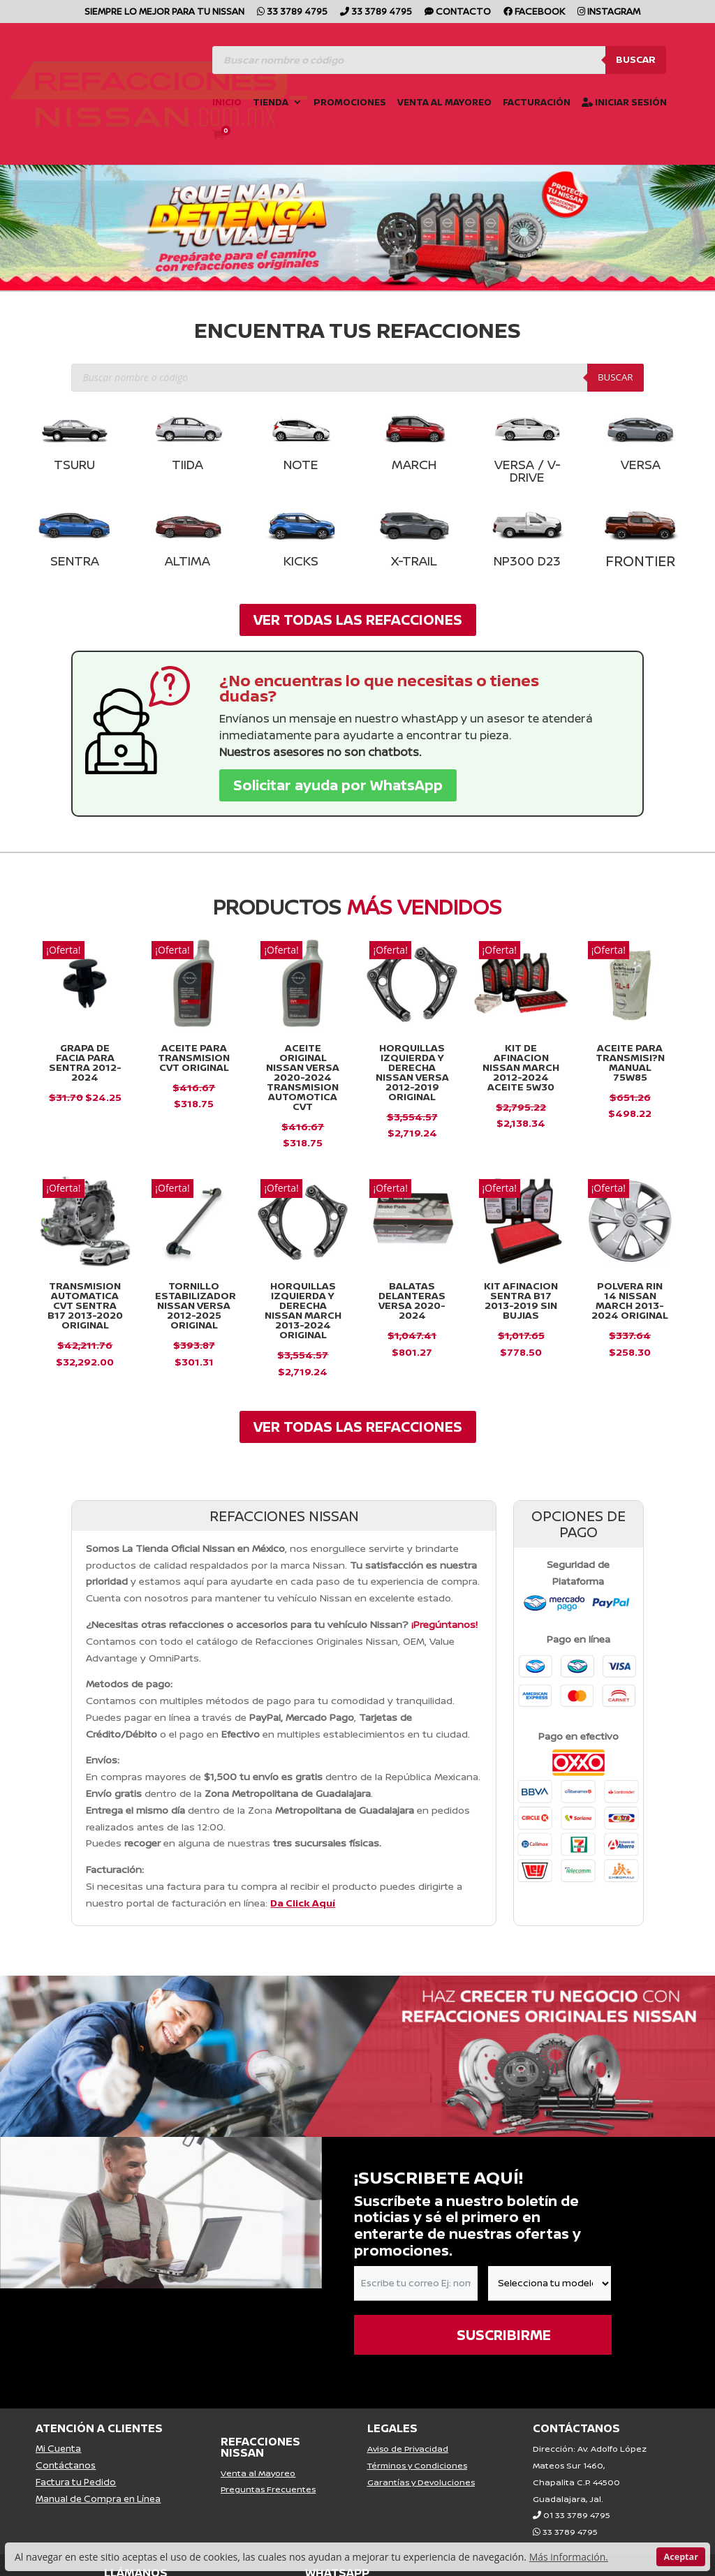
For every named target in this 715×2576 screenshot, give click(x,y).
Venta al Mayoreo (444, 102)
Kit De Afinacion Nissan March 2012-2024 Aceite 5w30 (520, 1067)
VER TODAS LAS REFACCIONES (357, 619)
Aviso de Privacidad (407, 2449)
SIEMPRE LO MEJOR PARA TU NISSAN (164, 12)
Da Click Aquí (302, 1902)
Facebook (534, 12)
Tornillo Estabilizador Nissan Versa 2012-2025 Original (195, 1305)
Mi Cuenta (58, 2448)
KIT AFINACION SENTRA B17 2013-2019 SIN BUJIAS (521, 1300)
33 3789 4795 (292, 12)
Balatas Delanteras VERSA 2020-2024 (411, 1300)
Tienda (270, 102)
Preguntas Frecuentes (268, 2489)
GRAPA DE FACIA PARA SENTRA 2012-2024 (85, 1062)
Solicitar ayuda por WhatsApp (338, 785)
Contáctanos (66, 2465)
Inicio (227, 102)
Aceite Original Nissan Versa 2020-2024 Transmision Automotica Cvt (302, 1077)
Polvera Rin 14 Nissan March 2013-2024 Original (629, 1300)
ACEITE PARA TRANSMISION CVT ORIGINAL (194, 1057)
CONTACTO (458, 12)
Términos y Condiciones (417, 2465)
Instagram (608, 12)
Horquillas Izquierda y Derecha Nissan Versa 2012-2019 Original (412, 1072)
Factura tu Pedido (76, 2481)
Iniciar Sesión (624, 102)
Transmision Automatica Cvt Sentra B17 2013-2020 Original (85, 1305)
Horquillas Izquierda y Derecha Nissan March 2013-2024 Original (303, 1310)
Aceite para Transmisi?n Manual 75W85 (630, 1062)
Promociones (350, 102)
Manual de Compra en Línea (98, 2498)
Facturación (536, 102)
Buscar (636, 59)
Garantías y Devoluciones (421, 2482)
